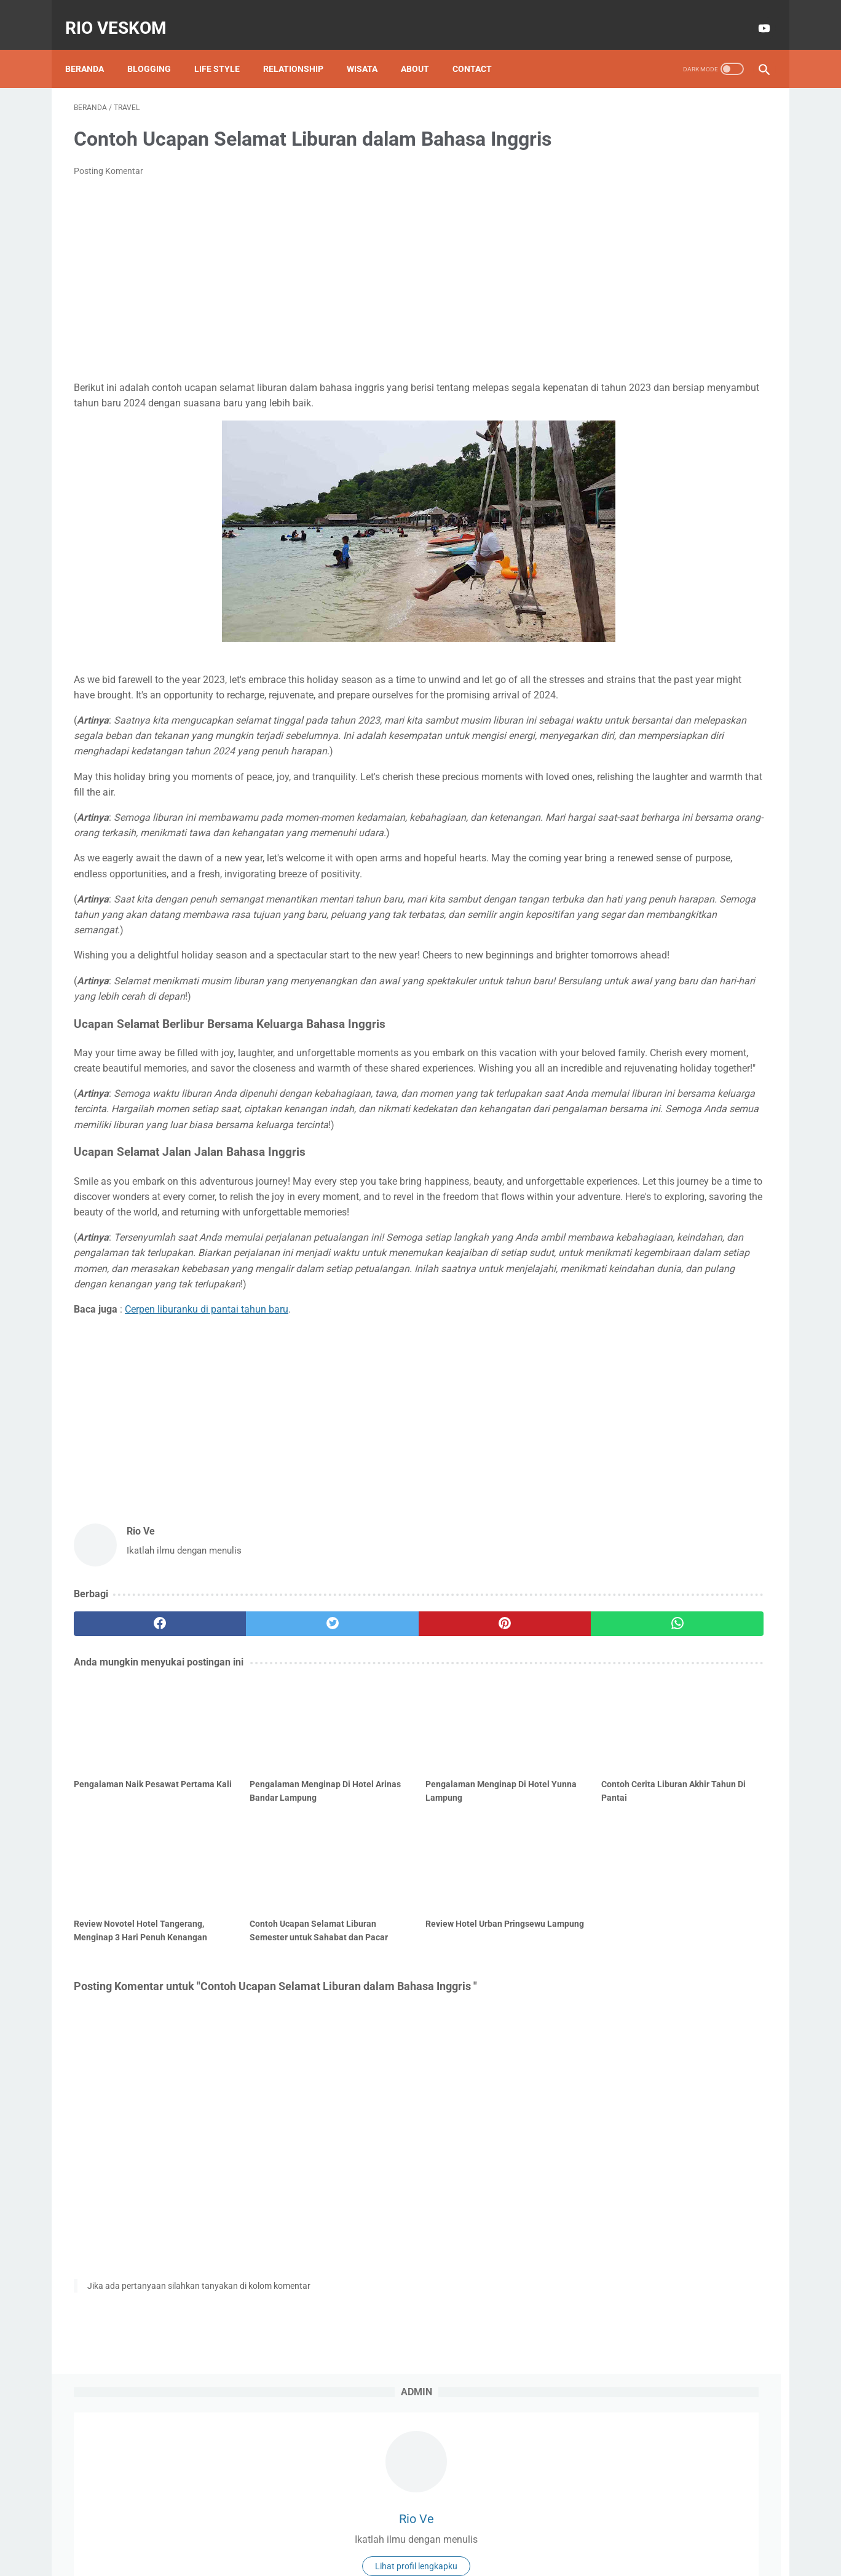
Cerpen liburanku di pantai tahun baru (206, 1498)
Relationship (302, 48)
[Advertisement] (306, 298)
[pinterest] (364, 1813)
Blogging (158, 48)
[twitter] (248, 1813)
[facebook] (132, 1813)
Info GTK (665, 356)
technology (677, 403)
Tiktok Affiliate (704, 379)
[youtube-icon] (754, 14)
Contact (480, 48)
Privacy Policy (446, 2531)
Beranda (93, 48)
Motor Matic (622, 379)
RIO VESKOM (124, 14)
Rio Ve (675, 220)
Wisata (370, 48)
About (423, 48)
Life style (225, 48)
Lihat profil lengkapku (675, 269)
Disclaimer (388, 2531)
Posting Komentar (108, 190)
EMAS (607, 356)
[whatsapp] (480, 1813)
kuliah (610, 403)
